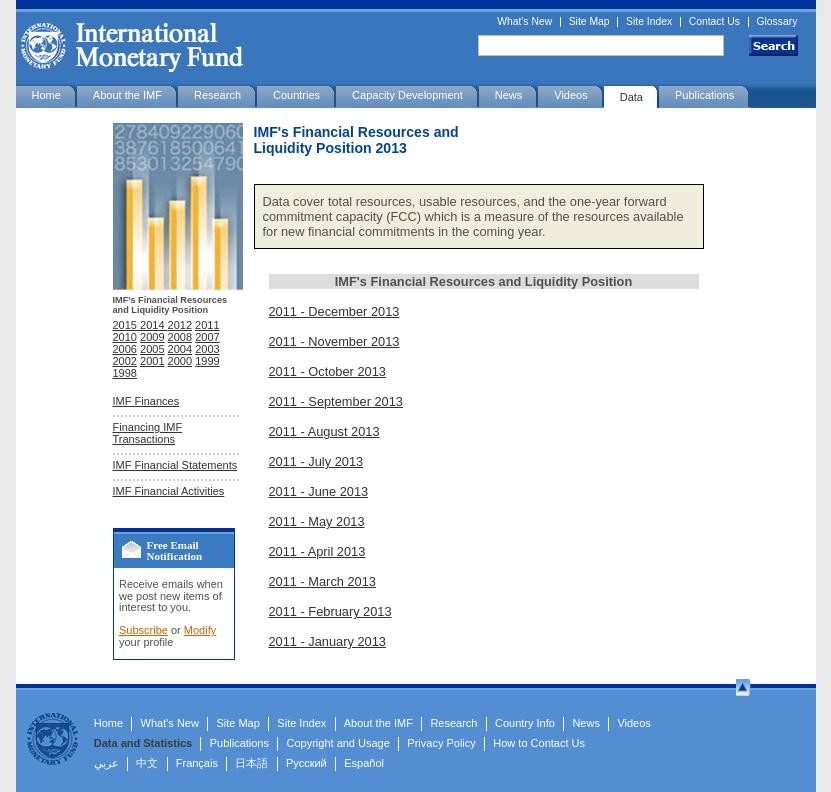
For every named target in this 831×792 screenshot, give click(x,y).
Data (631, 97)
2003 (207, 349)
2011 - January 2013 (327, 641)
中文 (147, 763)
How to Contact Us (539, 743)
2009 (152, 337)
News (509, 95)
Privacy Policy (441, 743)
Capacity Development (407, 95)
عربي (106, 763)
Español (364, 763)
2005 (152, 349)
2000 (180, 361)
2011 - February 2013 (330, 611)
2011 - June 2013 (319, 491)
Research (217, 95)
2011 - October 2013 (327, 371)
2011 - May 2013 (317, 521)
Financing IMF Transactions (148, 433)
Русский (306, 763)
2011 (207, 325)
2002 (125, 361)
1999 (207, 361)
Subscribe (143, 630)
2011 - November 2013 (334, 341)
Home (46, 95)
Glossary (777, 22)
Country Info (525, 723)
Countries (296, 95)
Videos (570, 95)
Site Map (589, 22)
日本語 (251, 763)
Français (197, 763)
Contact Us (714, 22)
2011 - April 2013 (317, 551)
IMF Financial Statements (175, 465)
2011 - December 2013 (334, 311)
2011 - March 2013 (322, 581)
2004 (180, 349)
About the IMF (127, 95)
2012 (180, 325)
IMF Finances (146, 401)
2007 (207, 337)
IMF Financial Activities (169, 491)
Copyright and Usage (338, 743)
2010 (125, 337)
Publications (704, 95)
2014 (154, 325)
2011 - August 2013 (324, 431)
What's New (524, 22)
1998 (125, 373)
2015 (127, 325)
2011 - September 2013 (336, 401)
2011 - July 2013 (316, 461)
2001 (152, 361)
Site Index (649, 22)
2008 (180, 337)
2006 (125, 349)
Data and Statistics (143, 743)
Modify (200, 630)
